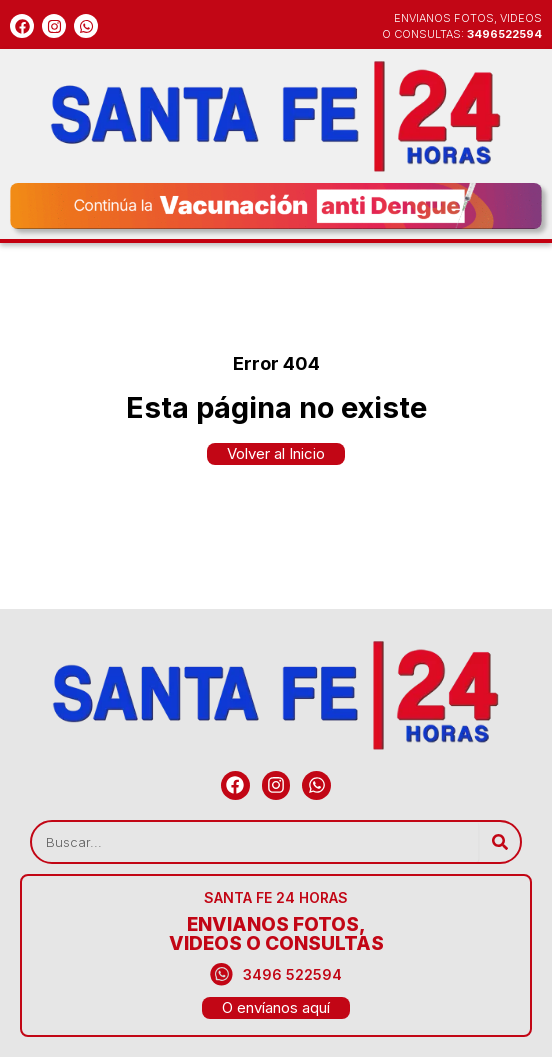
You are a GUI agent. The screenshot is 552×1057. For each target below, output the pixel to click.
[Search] (499, 842)
